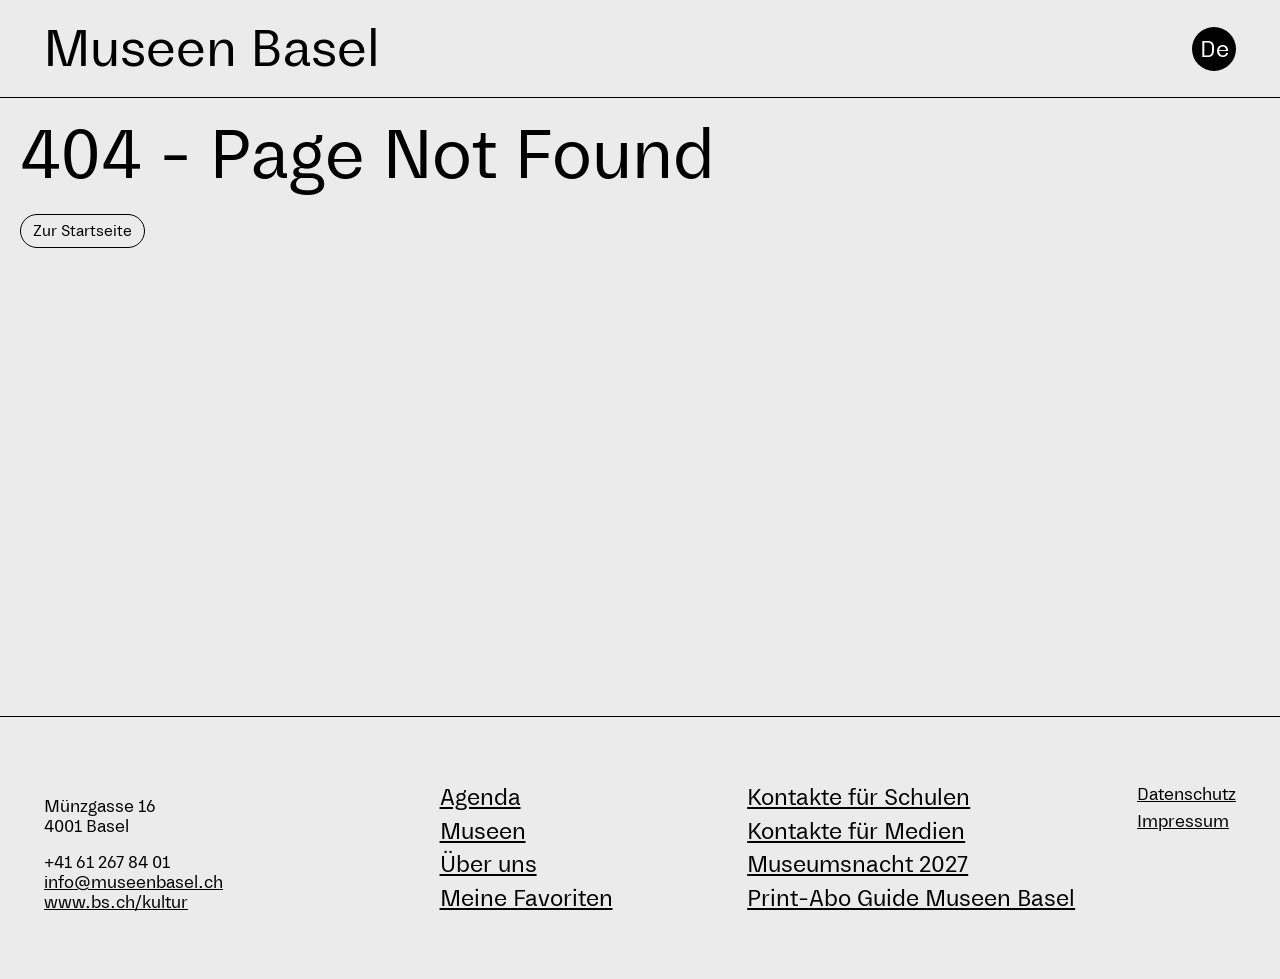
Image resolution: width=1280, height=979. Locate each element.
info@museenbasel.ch (133, 882)
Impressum (1183, 821)
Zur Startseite (82, 230)
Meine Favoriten (526, 898)
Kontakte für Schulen (858, 797)
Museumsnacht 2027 (857, 864)
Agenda (480, 797)
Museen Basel (211, 48)
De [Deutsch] (1214, 49)
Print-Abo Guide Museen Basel (911, 898)
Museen (483, 831)
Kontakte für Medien (856, 831)
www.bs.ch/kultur (116, 902)
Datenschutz (1186, 794)
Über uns (488, 864)
